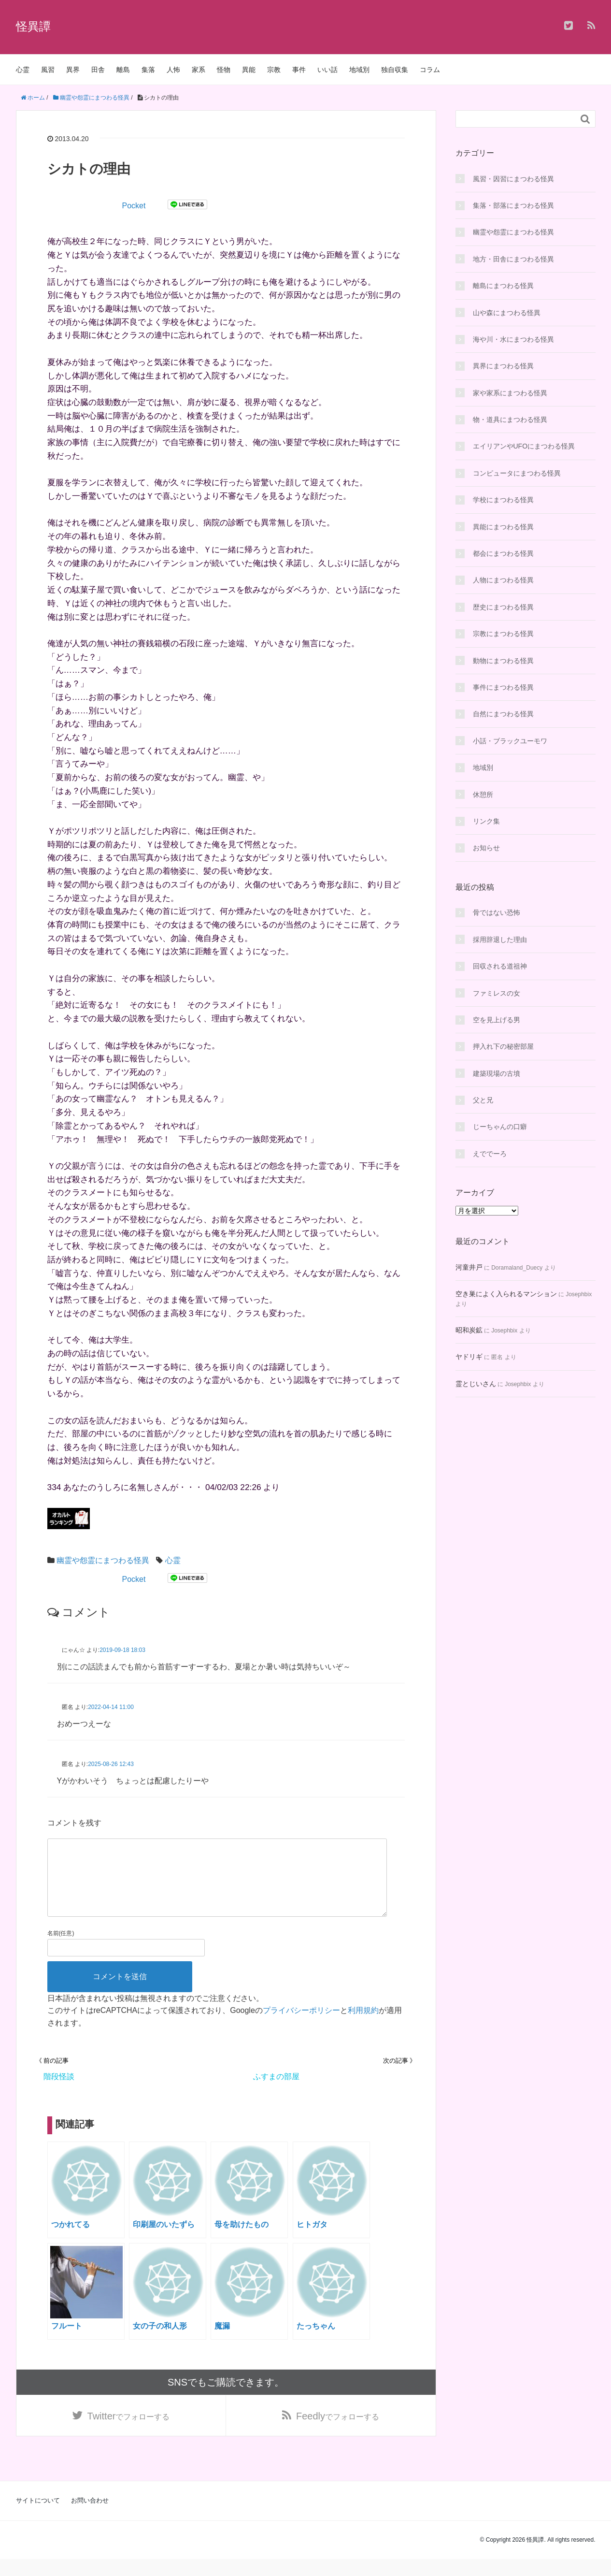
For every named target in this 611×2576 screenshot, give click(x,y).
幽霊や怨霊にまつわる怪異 (103, 1560)
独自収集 (394, 69)
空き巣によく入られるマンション (506, 1294)
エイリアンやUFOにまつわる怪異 (524, 446)
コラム (430, 69)
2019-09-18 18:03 (122, 1650)
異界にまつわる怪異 (503, 366)
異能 (249, 69)
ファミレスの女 (496, 993)
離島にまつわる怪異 (503, 285)
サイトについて (38, 2517)
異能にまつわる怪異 (503, 527)
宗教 (274, 69)
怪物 (223, 69)
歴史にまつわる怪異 (503, 607)
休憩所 (483, 794)
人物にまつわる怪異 (503, 580)
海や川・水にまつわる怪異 (513, 339)
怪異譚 (33, 26)
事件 (299, 69)
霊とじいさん (475, 1384)
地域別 (359, 69)
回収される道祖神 (500, 966)
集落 (148, 69)
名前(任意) (60, 1948)
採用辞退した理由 (500, 939)
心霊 (22, 69)
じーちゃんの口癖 (500, 1126)
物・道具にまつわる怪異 (510, 419)
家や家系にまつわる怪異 (510, 393)
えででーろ (490, 1154)
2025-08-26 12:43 (111, 1764)
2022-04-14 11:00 (111, 1707)
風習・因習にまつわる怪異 (513, 179)
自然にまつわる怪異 (503, 714)
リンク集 (486, 821)
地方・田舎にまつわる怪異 (513, 259)
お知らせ (486, 848)
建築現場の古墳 (496, 1073)
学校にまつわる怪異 (503, 500)
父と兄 (483, 1100)
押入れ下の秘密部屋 (503, 1046)
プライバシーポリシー (301, 2026)
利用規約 (363, 2026)
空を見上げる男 (496, 1020)
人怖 (173, 69)
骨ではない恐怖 (496, 912)
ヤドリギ (469, 1356)
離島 (123, 69)
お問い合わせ (90, 2517)
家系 (198, 69)
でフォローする (128, 2432)
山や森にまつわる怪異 (506, 313)
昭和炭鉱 (469, 1330)
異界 (73, 69)
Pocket (134, 206)
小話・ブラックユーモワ (510, 741)
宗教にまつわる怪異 (503, 633)
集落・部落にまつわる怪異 (513, 205)
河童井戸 (469, 1267)
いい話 (327, 69)
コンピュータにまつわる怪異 (517, 473)
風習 (48, 69)
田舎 (98, 69)
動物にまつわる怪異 (503, 661)
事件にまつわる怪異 (503, 687)
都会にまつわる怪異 (503, 553)
